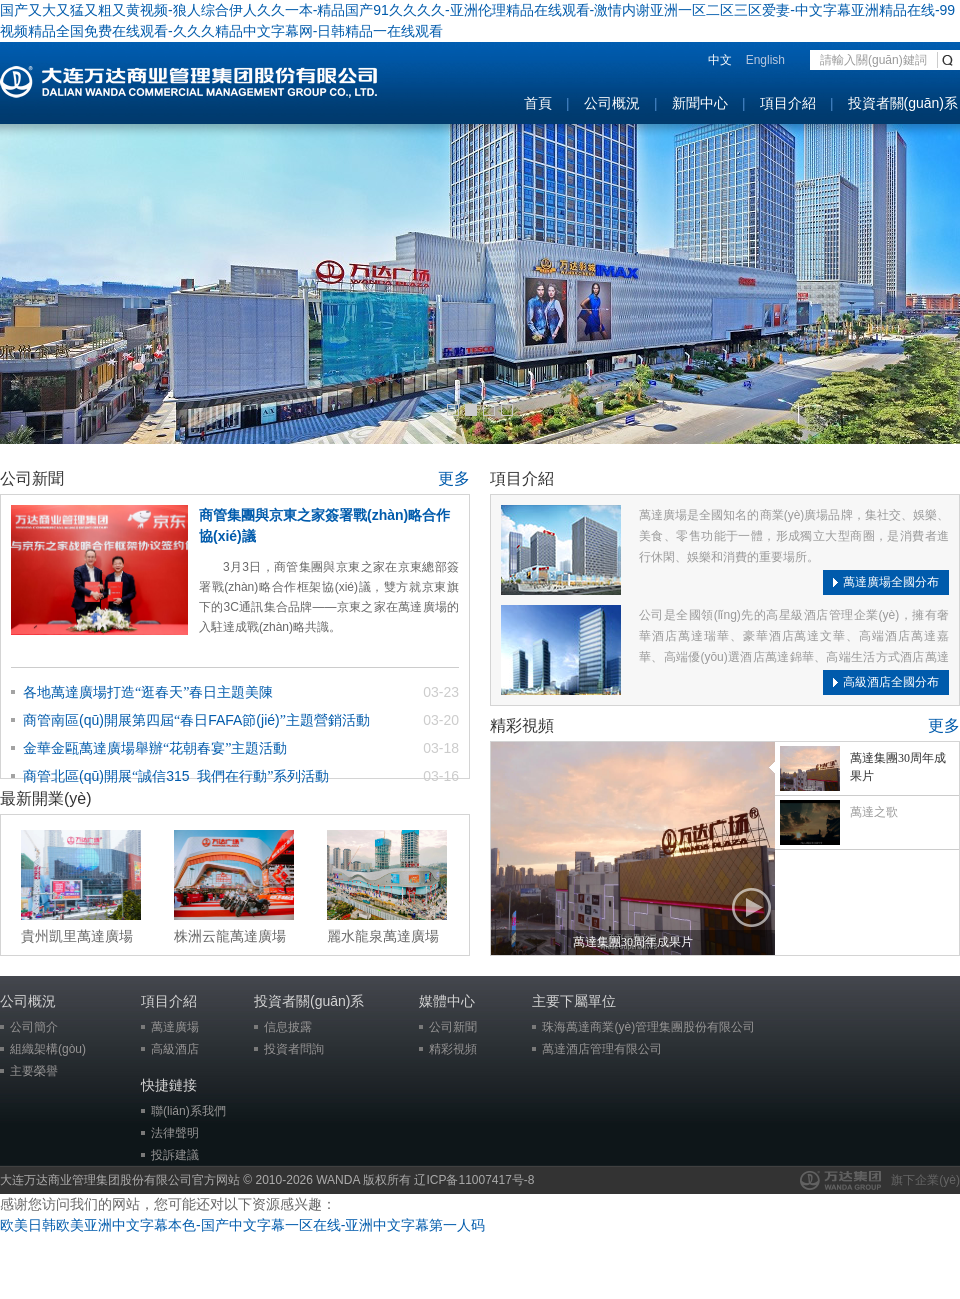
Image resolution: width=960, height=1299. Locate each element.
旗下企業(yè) (925, 1180)
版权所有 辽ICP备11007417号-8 (448, 1180)
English (765, 60)
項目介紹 (788, 103)
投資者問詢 (294, 1049)
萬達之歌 (874, 812)
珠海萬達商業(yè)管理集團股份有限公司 (648, 1027)
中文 (720, 60)
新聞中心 (700, 103)
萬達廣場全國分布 (891, 582)
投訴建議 (175, 1155)
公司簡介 (34, 1027)
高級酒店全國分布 (891, 682)
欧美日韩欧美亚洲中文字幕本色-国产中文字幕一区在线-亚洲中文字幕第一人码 (242, 1225)
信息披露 (288, 1027)
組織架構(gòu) (48, 1049)
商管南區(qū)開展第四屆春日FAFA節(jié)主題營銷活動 (196, 720)
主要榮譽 (34, 1071)
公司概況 (612, 103)
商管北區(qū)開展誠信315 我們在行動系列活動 (176, 776)
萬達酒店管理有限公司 (602, 1049)
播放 (752, 908)
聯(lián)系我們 (188, 1111)
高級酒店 (175, 1049)
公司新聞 (453, 1027)
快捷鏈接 (169, 1085)
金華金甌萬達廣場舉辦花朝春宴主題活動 (155, 748)
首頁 (538, 103)
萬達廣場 (175, 1027)
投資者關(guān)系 (903, 103)
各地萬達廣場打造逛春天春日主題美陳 (148, 692)
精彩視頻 (453, 1049)
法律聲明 (175, 1133)
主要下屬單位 (574, 1001)
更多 (454, 478)
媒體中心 (447, 1001)
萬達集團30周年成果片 (633, 942)
